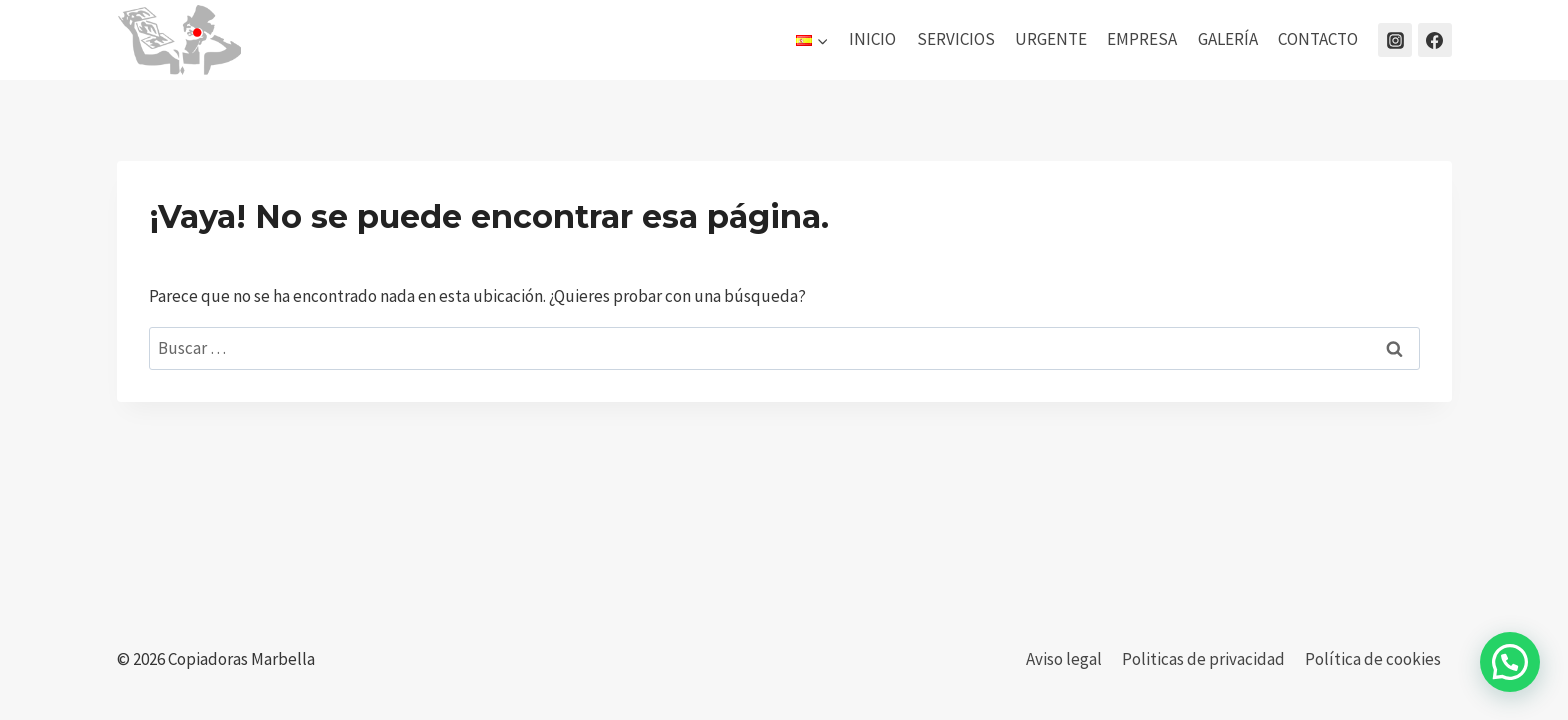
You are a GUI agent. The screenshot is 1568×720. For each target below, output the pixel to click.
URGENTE (1051, 39)
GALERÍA (1228, 39)
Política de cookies (1373, 659)
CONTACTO (1318, 39)
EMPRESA (1142, 39)
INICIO (872, 39)
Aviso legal (1064, 659)
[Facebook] (1435, 40)
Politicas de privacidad (1203, 659)
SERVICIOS (956, 39)
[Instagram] (1395, 40)
